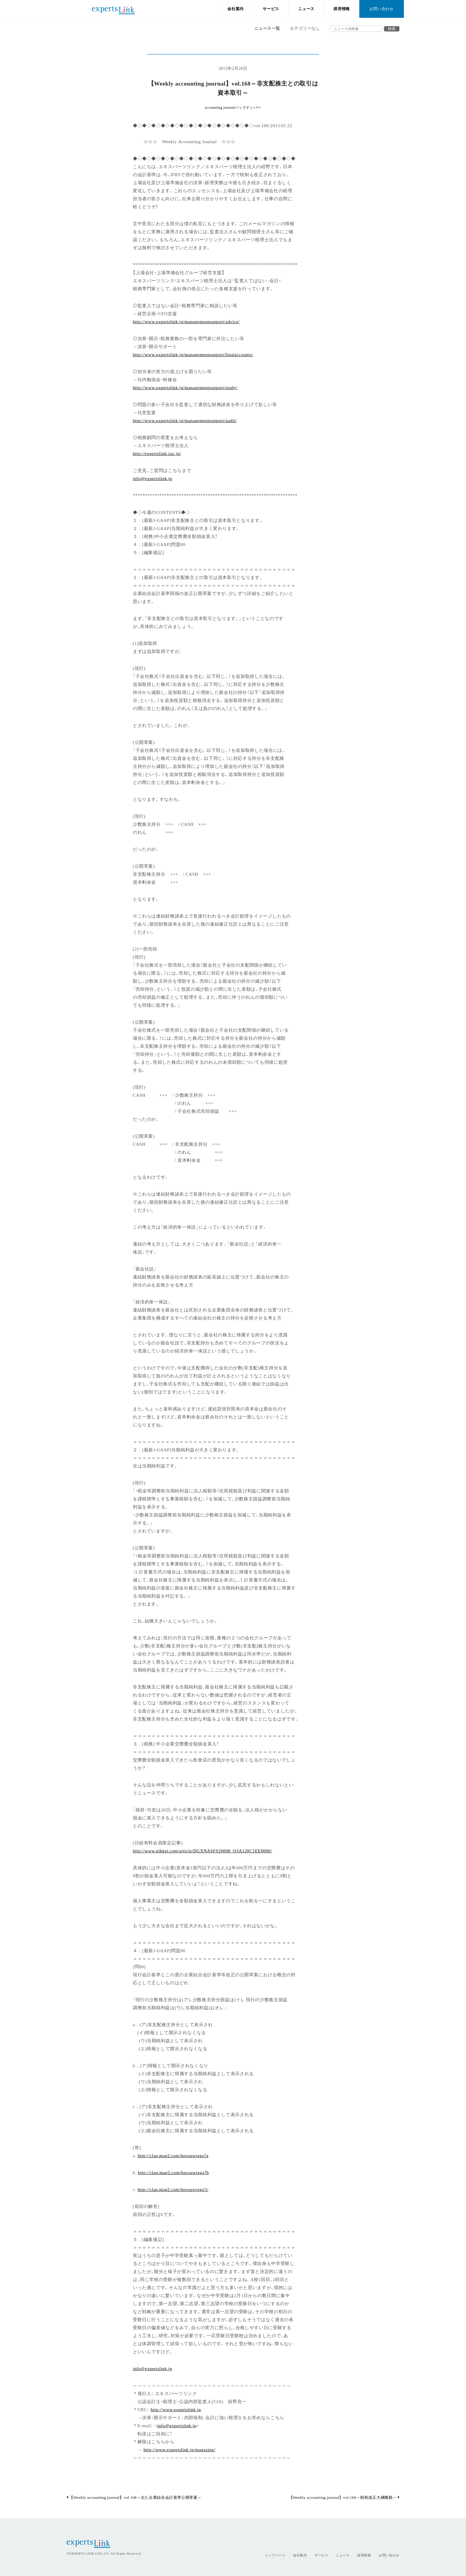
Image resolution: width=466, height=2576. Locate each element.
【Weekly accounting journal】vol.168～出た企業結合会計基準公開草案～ (134, 2497)
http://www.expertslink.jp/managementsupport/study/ (185, 387)
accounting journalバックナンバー (233, 107)
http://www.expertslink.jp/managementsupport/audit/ (185, 420)
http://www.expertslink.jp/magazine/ (179, 2449)
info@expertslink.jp (152, 478)
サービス (271, 9)
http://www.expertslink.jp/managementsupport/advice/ (186, 321)
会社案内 (235, 9)
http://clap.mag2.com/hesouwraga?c (173, 2189)
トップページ (275, 2555)
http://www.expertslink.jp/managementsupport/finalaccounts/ (193, 354)
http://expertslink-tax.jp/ (157, 453)
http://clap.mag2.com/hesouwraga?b (173, 2172)
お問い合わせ (381, 9)
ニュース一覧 (267, 28)
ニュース (306, 9)
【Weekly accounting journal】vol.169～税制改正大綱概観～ (344, 2497)
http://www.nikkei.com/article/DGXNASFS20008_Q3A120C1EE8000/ (202, 1850)
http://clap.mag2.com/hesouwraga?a (173, 2155)
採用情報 (341, 9)
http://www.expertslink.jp (176, 2409)
